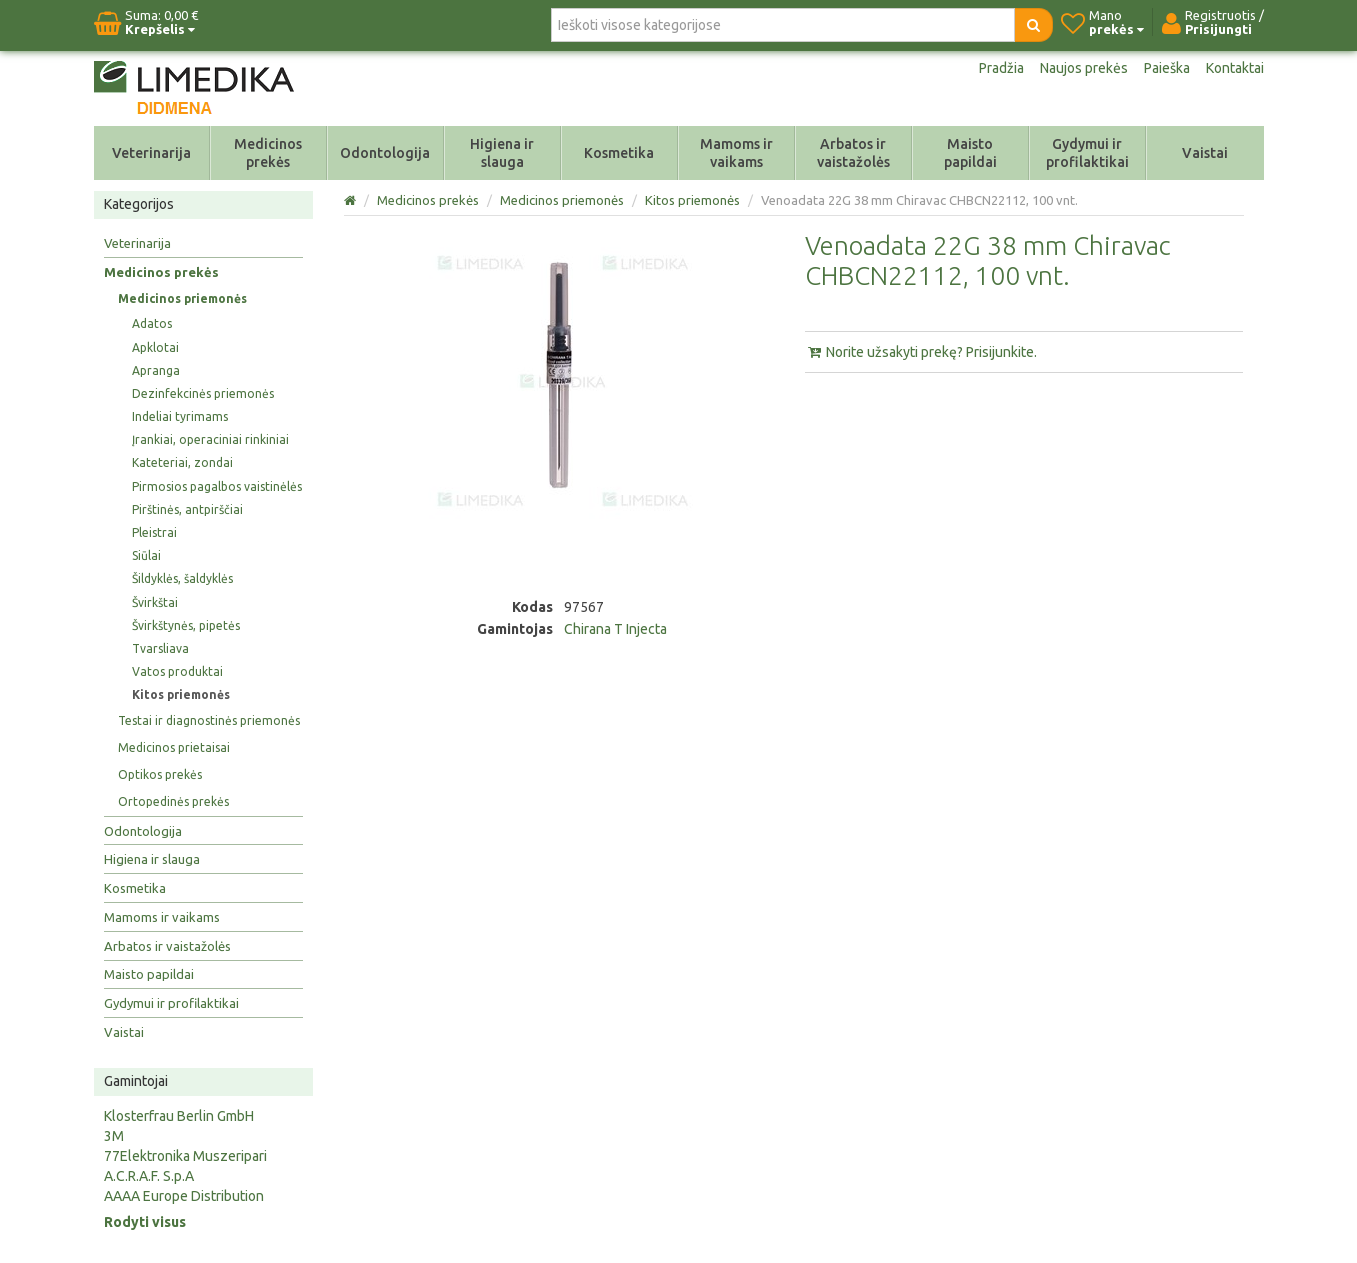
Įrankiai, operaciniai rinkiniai (210, 439)
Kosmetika (619, 153)
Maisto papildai (970, 153)
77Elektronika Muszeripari (185, 1156)
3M (114, 1136)
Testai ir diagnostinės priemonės (209, 720)
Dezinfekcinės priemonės (203, 393)
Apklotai (155, 347)
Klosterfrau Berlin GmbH (179, 1116)
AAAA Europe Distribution (184, 1196)
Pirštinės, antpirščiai (187, 509)
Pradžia (1001, 68)
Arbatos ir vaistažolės (853, 153)
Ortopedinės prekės (173, 801)
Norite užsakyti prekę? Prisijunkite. (921, 352)
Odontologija (385, 153)
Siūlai (146, 555)
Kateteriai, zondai (182, 462)
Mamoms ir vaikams (736, 153)
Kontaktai (1235, 68)
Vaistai (1205, 153)
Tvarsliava (160, 648)
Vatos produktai (177, 671)
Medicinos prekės (268, 153)
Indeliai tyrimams (180, 416)
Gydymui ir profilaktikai (1087, 153)
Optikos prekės (160, 774)
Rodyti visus (145, 1222)
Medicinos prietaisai (174, 747)
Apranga (156, 370)
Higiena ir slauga (502, 153)
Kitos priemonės (181, 694)
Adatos (152, 323)
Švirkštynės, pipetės (186, 625)
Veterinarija (151, 153)
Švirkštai (155, 602)
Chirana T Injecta (615, 629)
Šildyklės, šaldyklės (182, 578)
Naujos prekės (1084, 68)
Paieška (1167, 68)
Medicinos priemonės (182, 298)
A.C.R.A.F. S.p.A (149, 1176)
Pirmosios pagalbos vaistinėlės (217, 486)
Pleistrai (154, 532)
